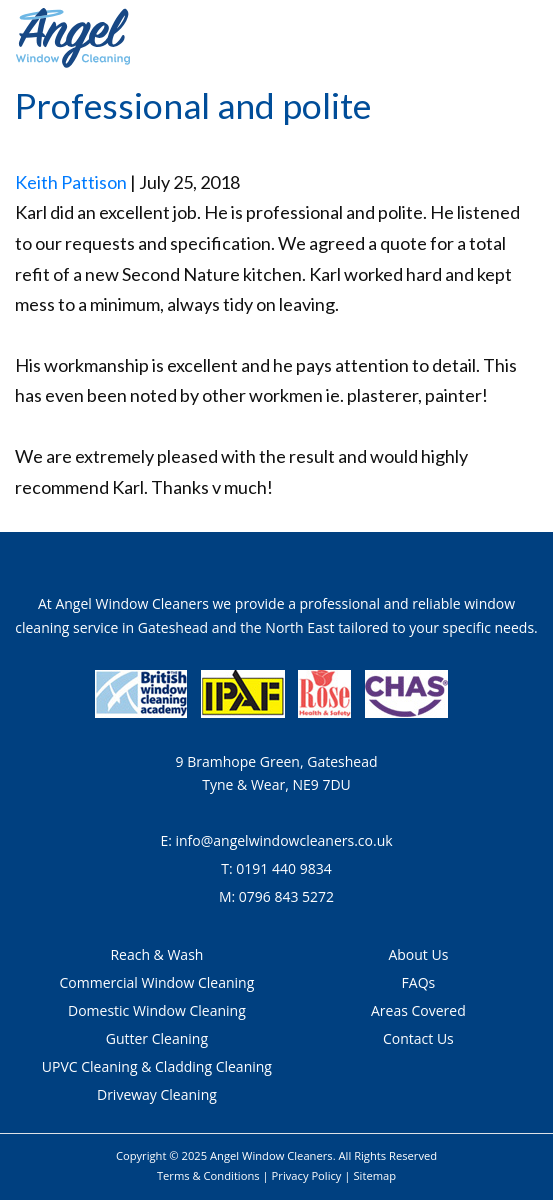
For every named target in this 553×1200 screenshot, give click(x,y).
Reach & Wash (156, 954)
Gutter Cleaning (157, 1038)
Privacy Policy (307, 1175)
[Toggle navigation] (526, 38)
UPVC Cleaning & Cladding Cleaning (157, 1066)
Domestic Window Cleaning (157, 1010)
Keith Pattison (71, 182)
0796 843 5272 (286, 896)
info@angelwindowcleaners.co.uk (283, 840)
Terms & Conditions (208, 1175)
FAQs (419, 982)
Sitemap (374, 1175)
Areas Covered (418, 1010)
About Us (418, 954)
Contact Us (418, 1038)
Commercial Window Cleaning (157, 982)
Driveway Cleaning (157, 1094)
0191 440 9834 (283, 868)
